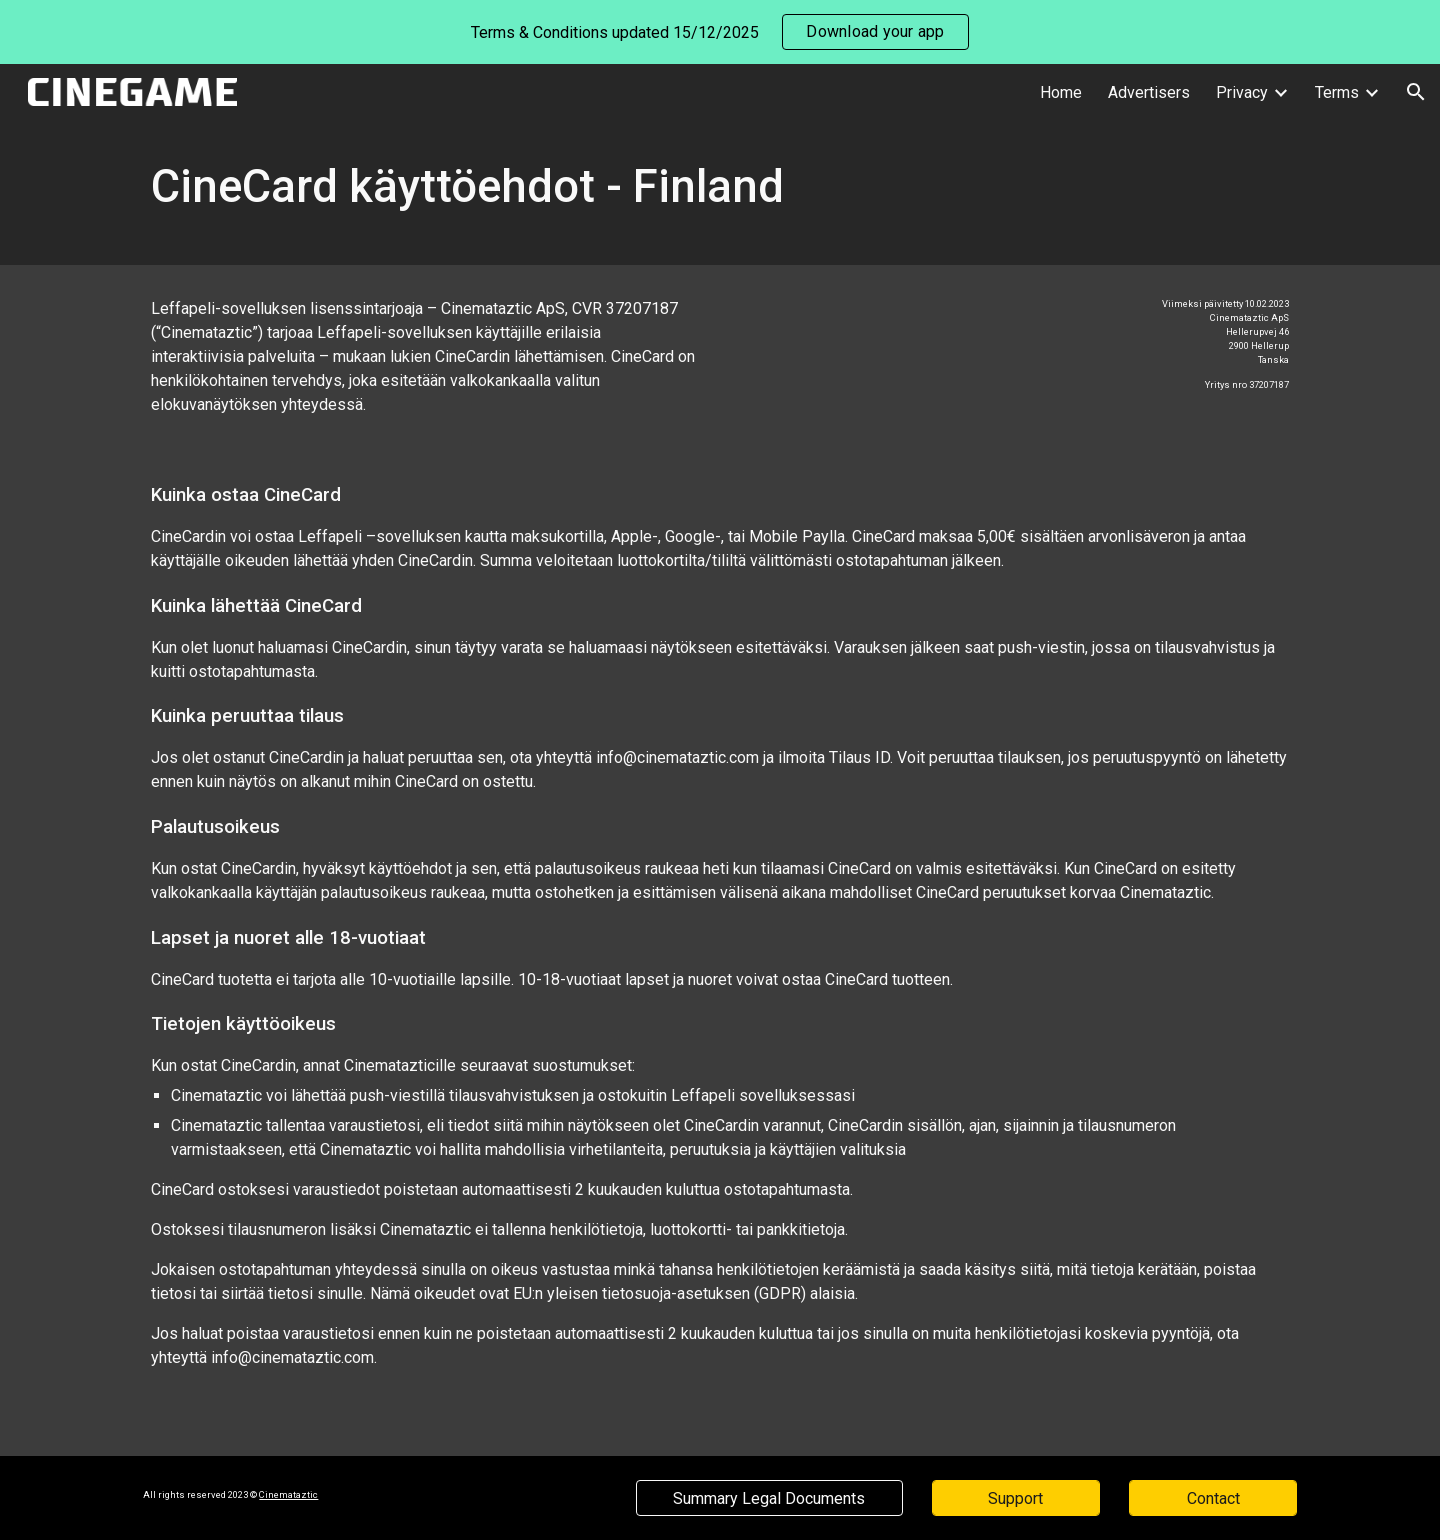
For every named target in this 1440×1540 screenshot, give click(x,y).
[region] (720, 32)
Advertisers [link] (1149, 92)
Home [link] (1061, 92)
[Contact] (1213, 1498)
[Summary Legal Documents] (769, 1498)
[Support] (1016, 1498)
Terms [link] (1337, 92)
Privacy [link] (1242, 92)
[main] (720, 192)
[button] (1416, 92)
